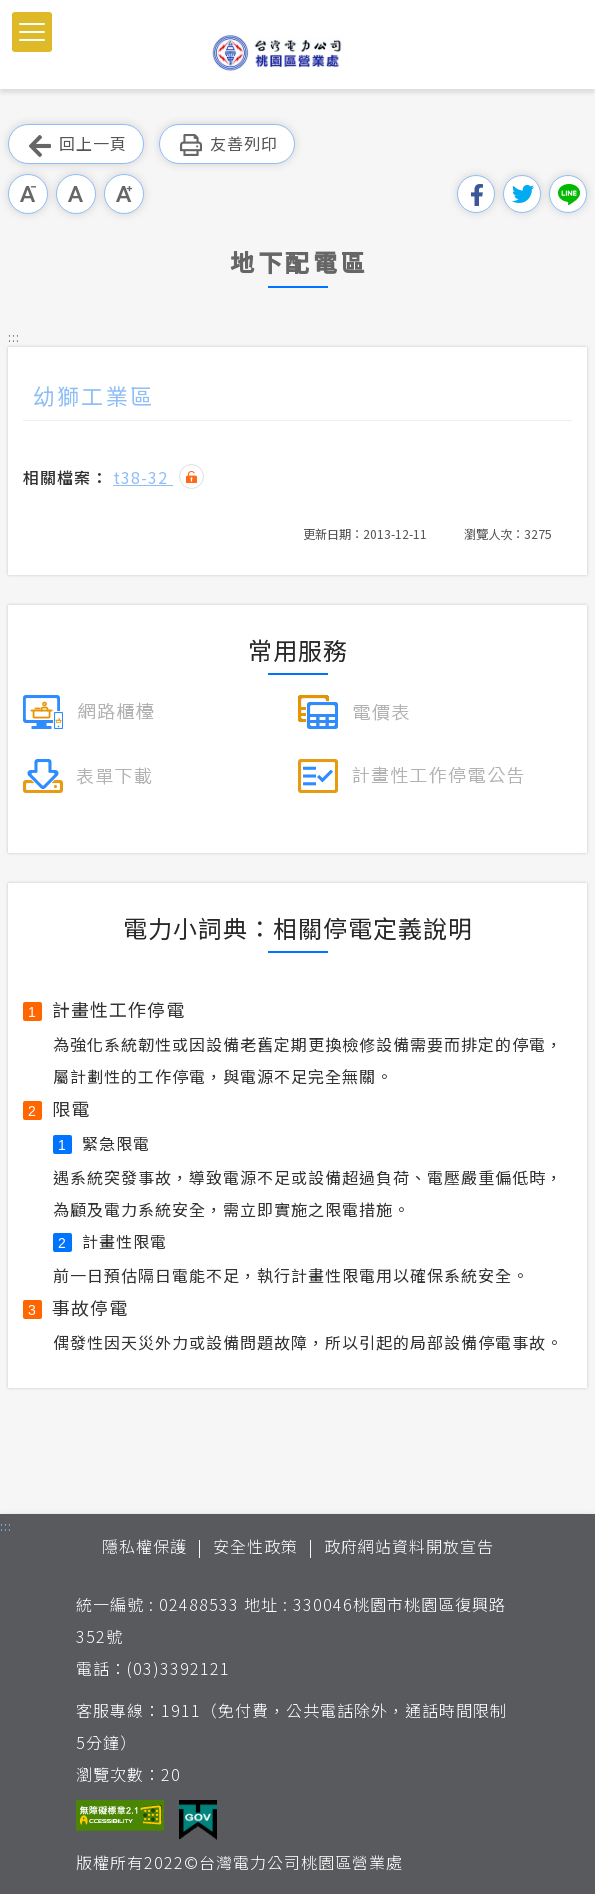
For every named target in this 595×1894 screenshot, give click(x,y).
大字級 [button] (124, 194)
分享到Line (568, 194)
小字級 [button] (28, 194)
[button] (32, 32)
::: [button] (14, 336)
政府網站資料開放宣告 (409, 1546)
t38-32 (143, 477)
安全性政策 (255, 1546)
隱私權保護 (144, 1546)
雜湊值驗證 (191, 476)
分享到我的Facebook (476, 194)
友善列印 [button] (227, 144)
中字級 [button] (76, 194)
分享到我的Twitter (522, 194)
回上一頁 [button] (76, 144)
